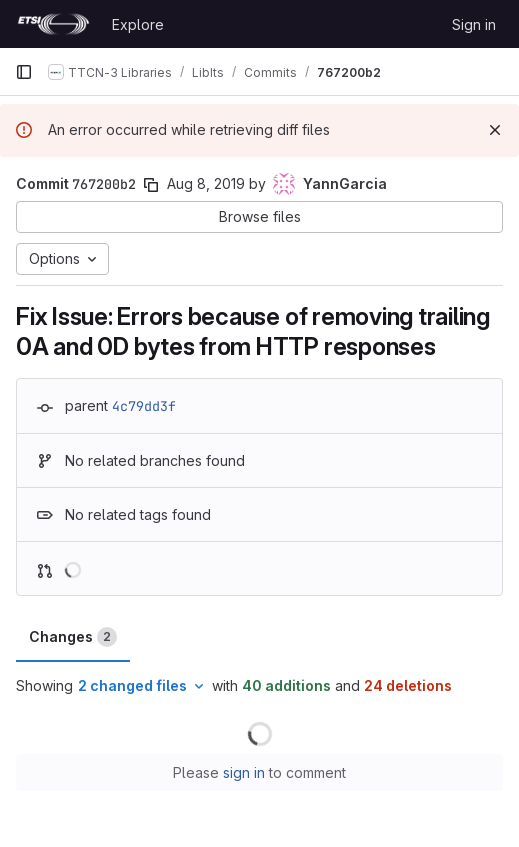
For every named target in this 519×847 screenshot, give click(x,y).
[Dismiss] (495, 130)
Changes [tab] (73, 637)
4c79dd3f (144, 406)
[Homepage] (53, 24)
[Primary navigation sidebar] (24, 72)
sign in (244, 772)
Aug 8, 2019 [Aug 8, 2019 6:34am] (206, 183)
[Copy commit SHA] (151, 185)
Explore (138, 24)
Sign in (474, 24)
